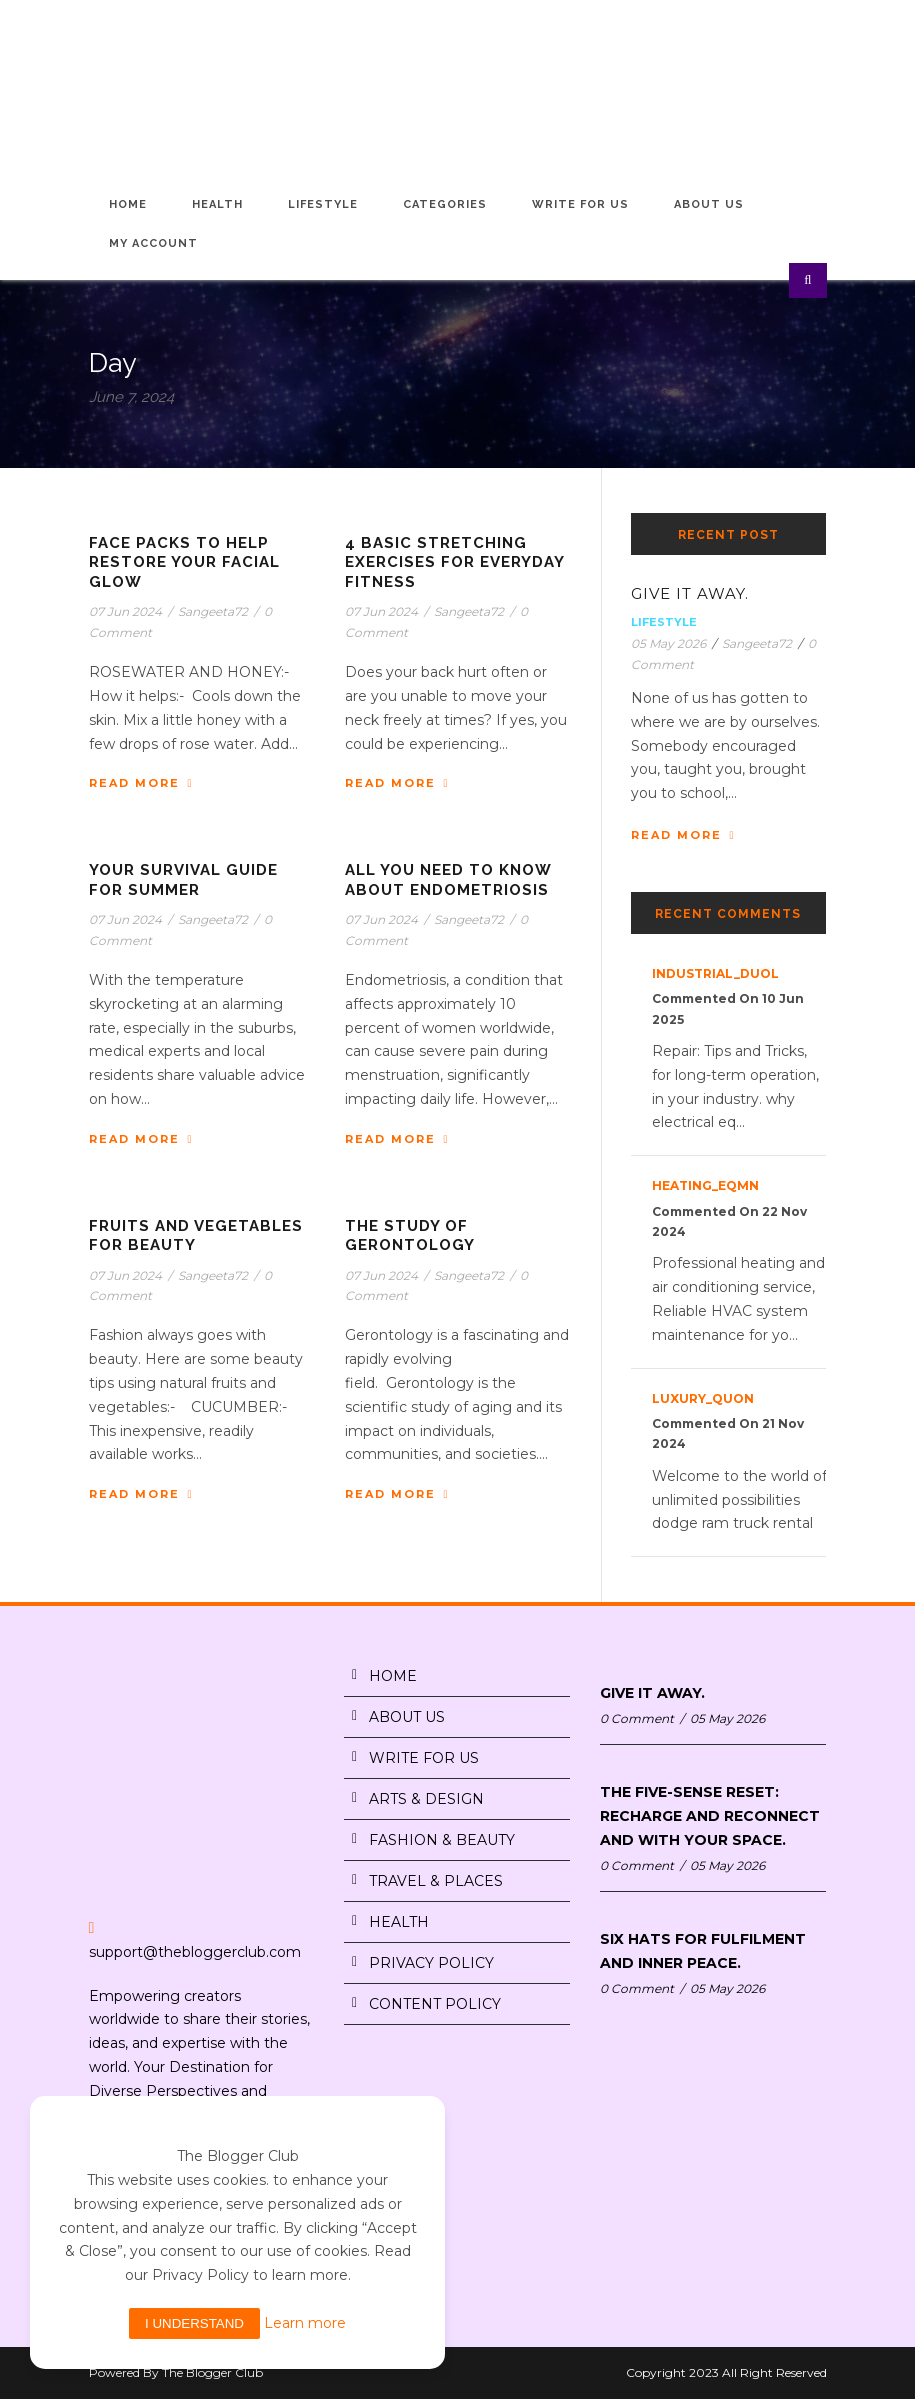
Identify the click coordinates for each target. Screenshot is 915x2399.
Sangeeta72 (213, 611)
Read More (141, 783)
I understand (194, 2323)
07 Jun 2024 (125, 611)
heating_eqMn (705, 1185)
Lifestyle (323, 204)
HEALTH (399, 1922)
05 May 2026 (668, 643)
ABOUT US (407, 1717)
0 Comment (637, 1718)
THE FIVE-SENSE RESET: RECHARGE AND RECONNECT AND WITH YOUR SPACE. (710, 1816)
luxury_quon (703, 1398)
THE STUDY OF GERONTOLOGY (410, 1236)
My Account (153, 243)
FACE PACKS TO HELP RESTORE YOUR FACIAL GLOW (184, 562)
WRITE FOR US (424, 1758)
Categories (445, 204)
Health (217, 204)
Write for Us (580, 204)
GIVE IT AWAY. (690, 593)
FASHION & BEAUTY (442, 1840)
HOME (393, 1676)
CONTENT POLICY (435, 2004)
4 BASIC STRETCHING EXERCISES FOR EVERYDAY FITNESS (454, 562)
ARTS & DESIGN (426, 1799)
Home (128, 204)
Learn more (305, 2323)
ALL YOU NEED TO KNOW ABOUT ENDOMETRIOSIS (448, 880)
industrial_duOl (715, 973)
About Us (709, 204)
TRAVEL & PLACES (436, 1881)
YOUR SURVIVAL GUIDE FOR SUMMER (183, 880)
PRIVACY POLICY (431, 1963)
